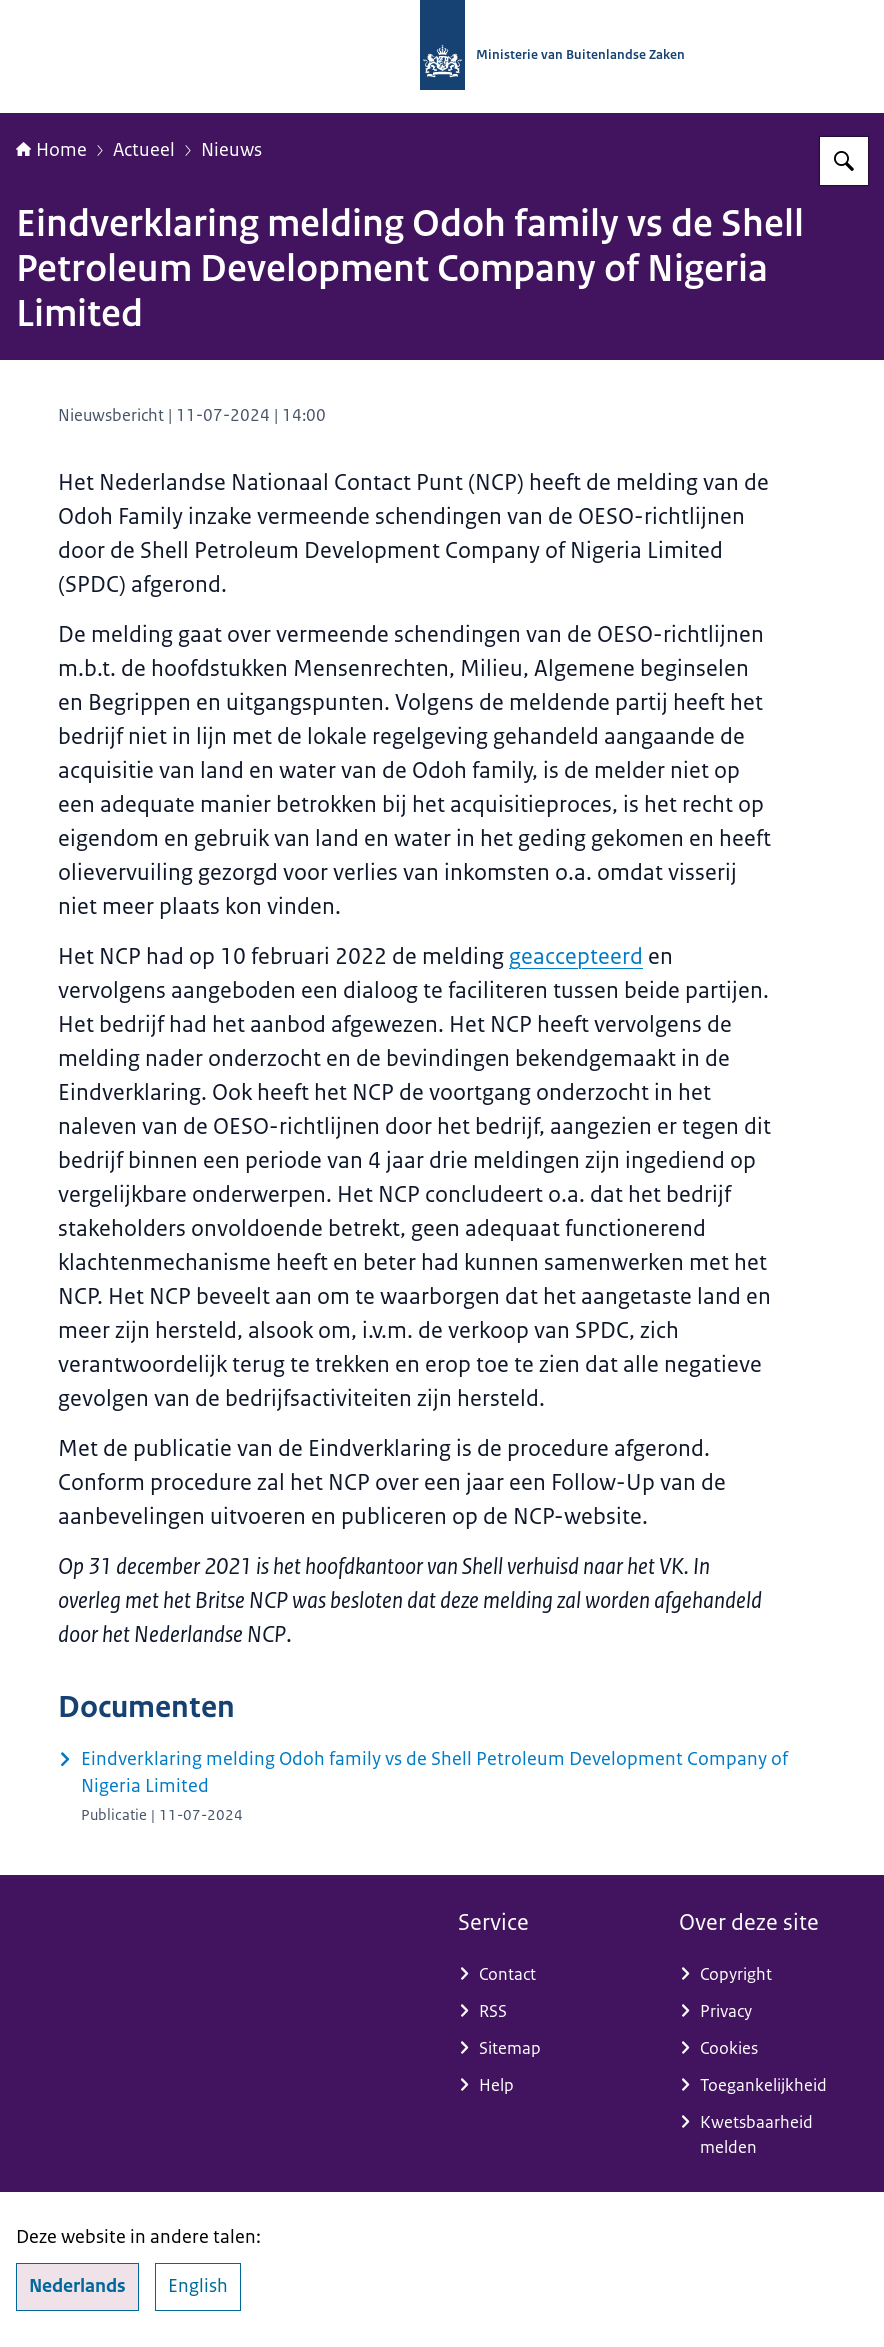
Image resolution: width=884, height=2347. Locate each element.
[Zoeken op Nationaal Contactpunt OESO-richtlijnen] (844, 161)
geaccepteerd (576, 956)
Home (51, 150)
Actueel (144, 150)
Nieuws (231, 150)
